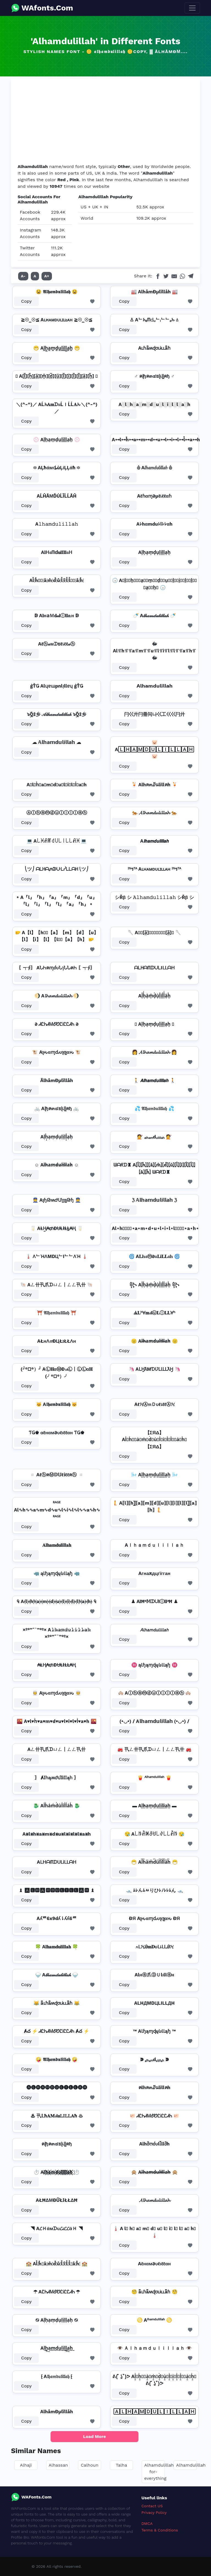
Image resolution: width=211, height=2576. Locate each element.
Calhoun (89, 2465)
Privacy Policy (154, 2512)
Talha (121, 2465)
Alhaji (26, 2465)
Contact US (152, 2506)
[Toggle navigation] (192, 7)
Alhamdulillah (191, 2465)
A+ (46, 276)
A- (23, 276)
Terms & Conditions (159, 2530)
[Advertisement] (105, 122)
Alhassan (58, 2465)
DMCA (147, 2523)
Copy (26, 301)
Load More (94, 2436)
